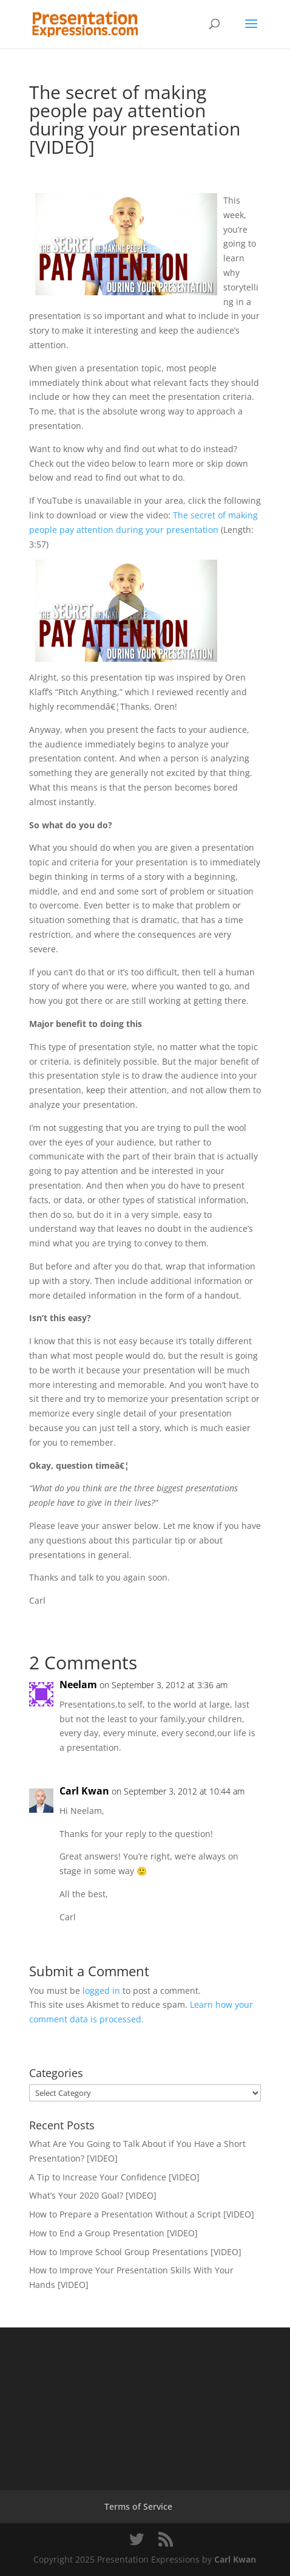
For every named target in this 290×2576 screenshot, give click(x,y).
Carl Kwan (84, 1791)
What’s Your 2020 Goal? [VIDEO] (93, 2195)
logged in (101, 1990)
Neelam (78, 1684)
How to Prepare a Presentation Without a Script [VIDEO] (141, 2214)
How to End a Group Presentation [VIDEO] (113, 2233)
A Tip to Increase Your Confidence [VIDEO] (114, 2177)
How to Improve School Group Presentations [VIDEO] (135, 2252)
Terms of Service (138, 2506)
